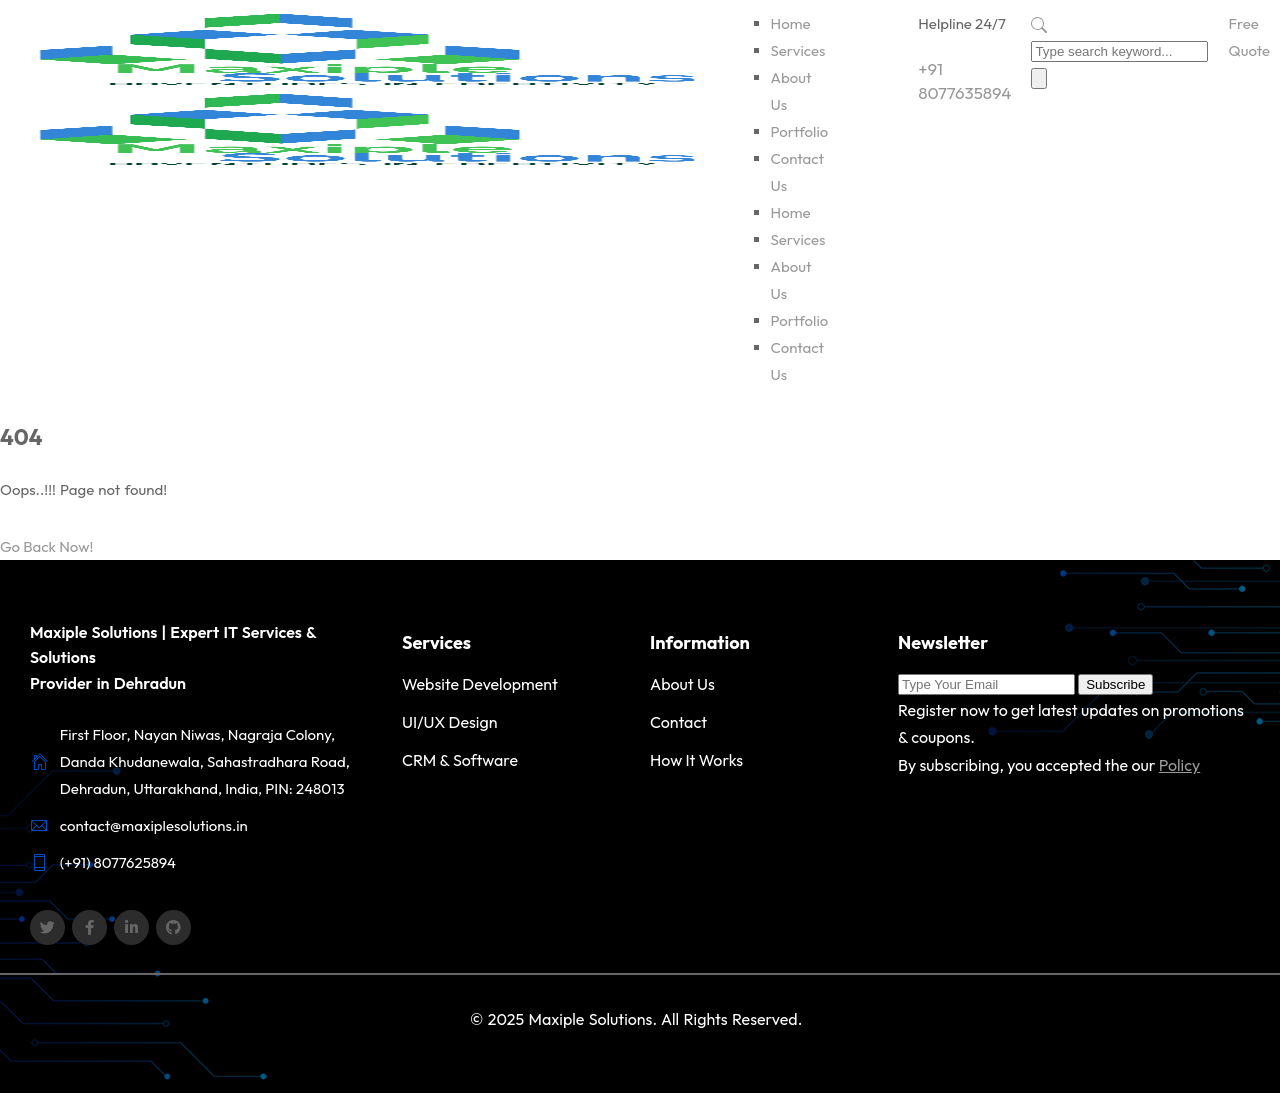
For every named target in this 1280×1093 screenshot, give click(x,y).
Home (791, 23)
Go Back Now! (46, 546)
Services (798, 50)
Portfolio (800, 131)
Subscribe (1115, 684)
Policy (1180, 765)
